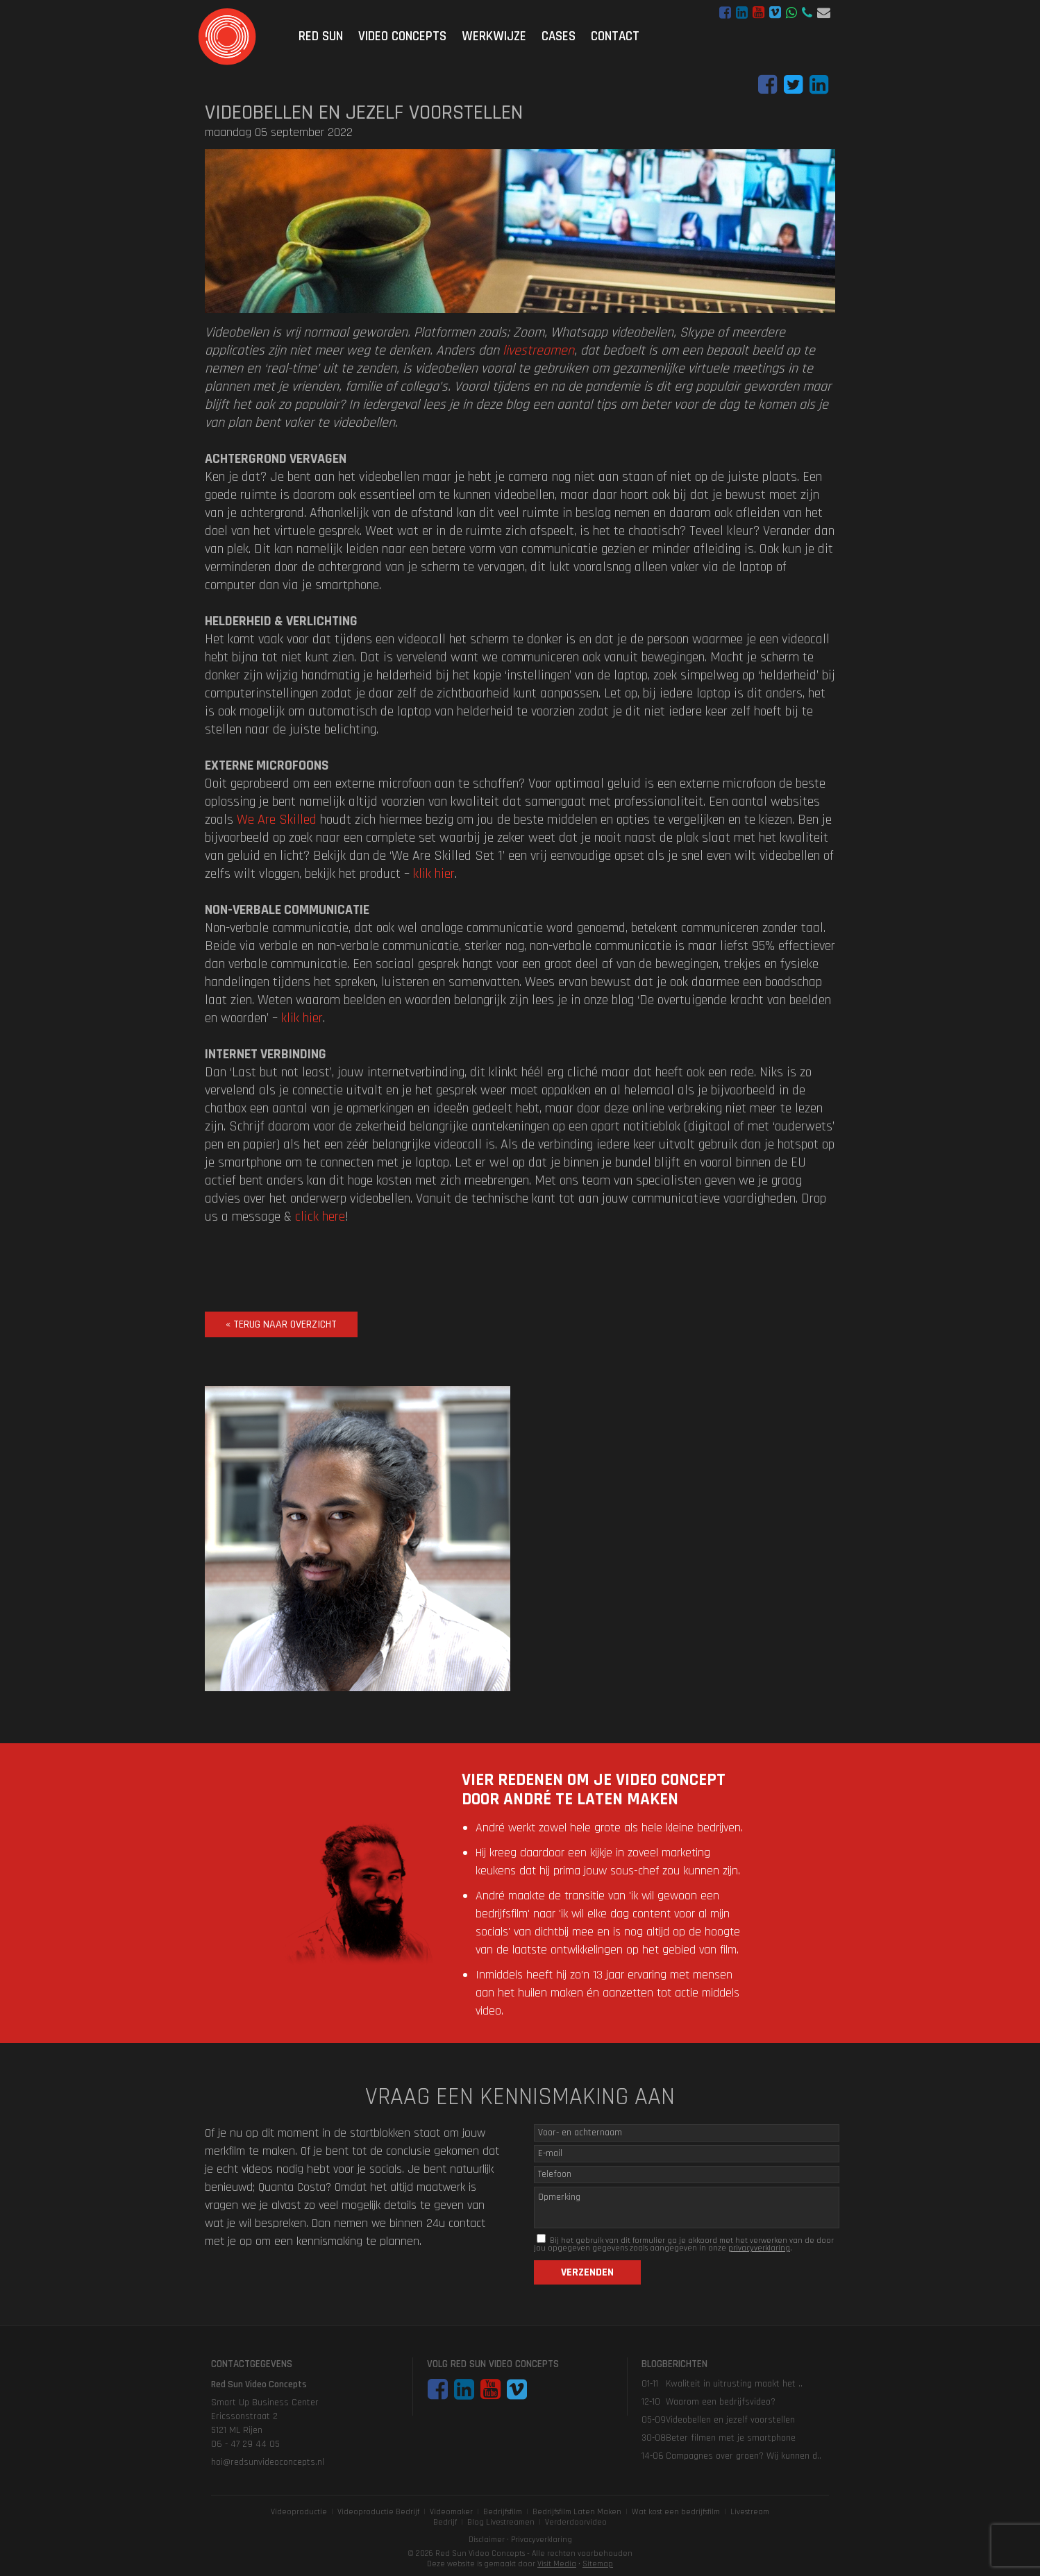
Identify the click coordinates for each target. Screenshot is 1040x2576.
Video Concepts (402, 36)
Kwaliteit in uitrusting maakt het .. (734, 2384)
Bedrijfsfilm (502, 2512)
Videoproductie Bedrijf (378, 2512)
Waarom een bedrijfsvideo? (720, 2402)
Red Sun (321, 36)
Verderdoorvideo (576, 2522)
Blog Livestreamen (501, 2522)
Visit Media (556, 2564)
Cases (559, 36)
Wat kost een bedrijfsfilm (676, 2512)
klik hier (434, 874)
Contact (615, 36)
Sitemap (597, 2564)
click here (320, 1217)
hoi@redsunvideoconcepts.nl (823, 12)
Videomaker (451, 2512)
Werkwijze (494, 36)
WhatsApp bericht (791, 12)
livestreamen (538, 350)
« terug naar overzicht (281, 1324)
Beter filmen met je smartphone (731, 2438)
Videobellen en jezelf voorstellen (730, 2420)
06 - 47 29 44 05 (807, 12)
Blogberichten (674, 2364)
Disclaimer (487, 2539)
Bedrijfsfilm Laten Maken (576, 2512)
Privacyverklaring (541, 2539)
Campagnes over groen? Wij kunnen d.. (743, 2456)
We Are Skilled (277, 820)
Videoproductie (299, 2512)
